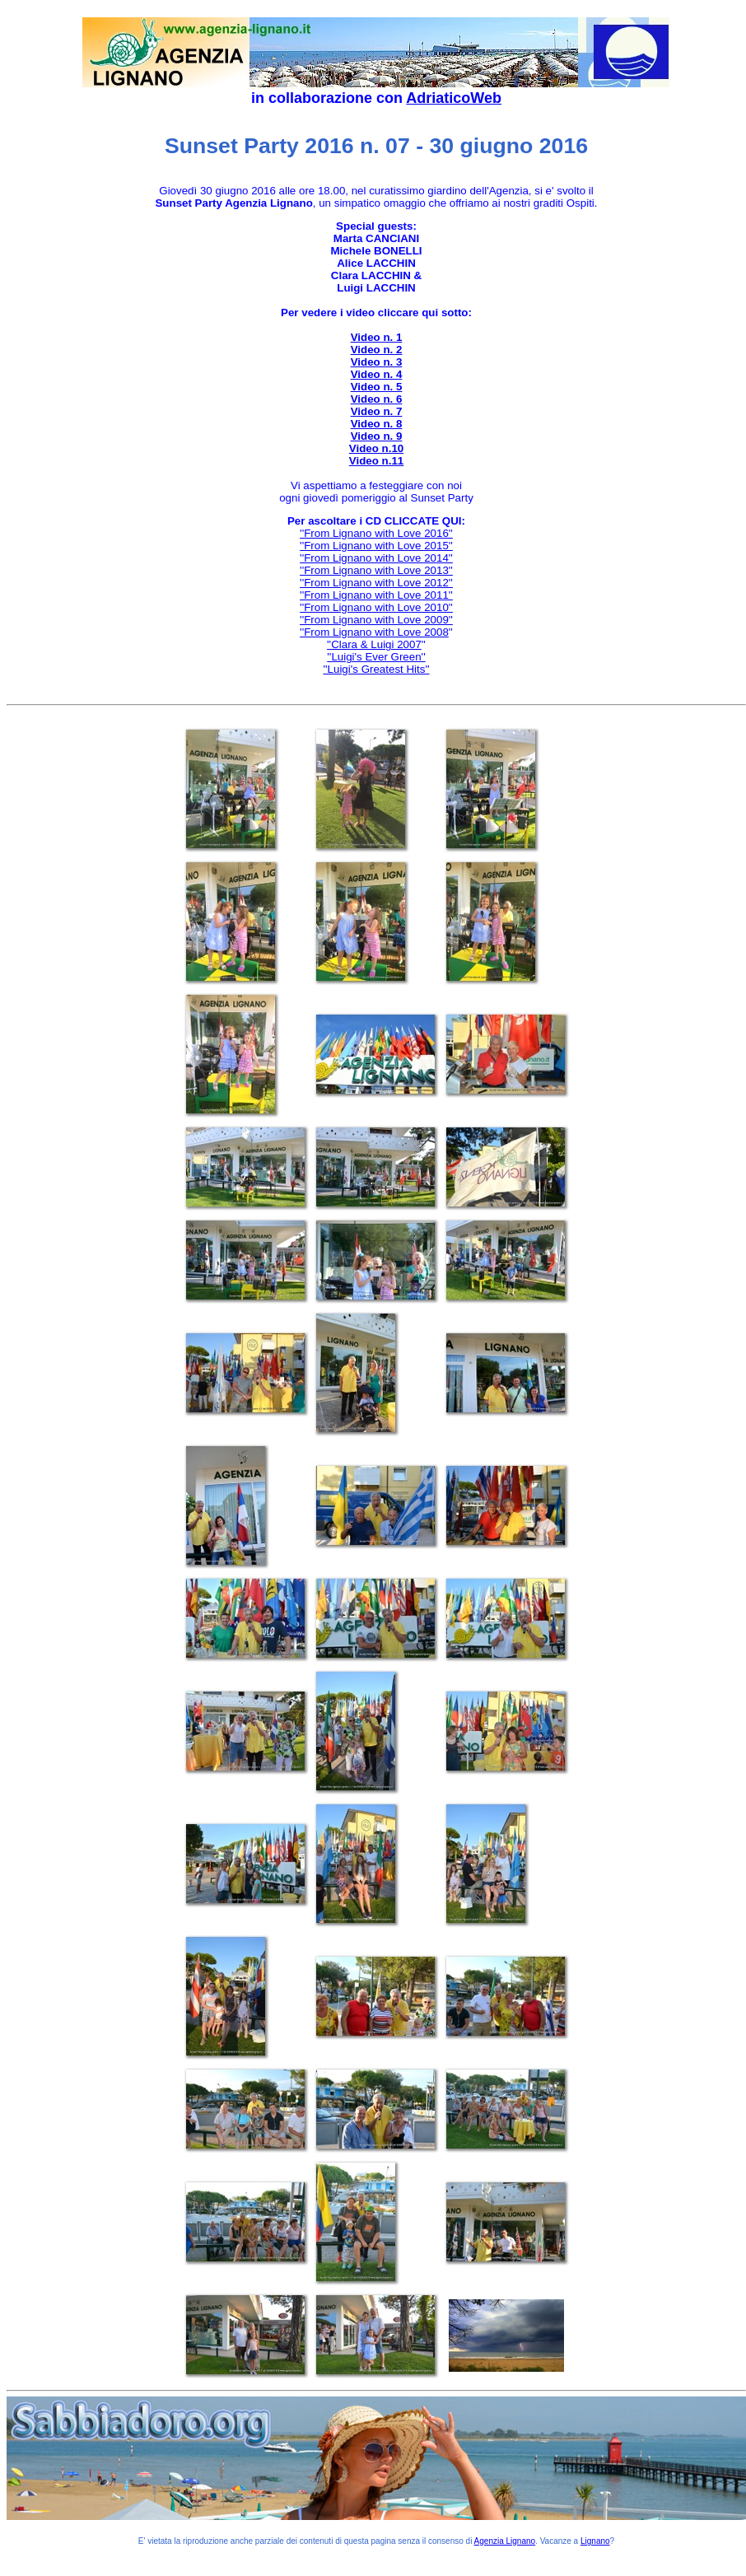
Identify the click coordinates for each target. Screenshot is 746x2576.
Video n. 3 (377, 362)
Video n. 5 (377, 386)
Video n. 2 (377, 349)
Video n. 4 (377, 374)
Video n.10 (376, 448)
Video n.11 (376, 461)
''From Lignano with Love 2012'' (376, 582)
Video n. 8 (377, 424)
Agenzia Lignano (505, 2541)
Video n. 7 (377, 411)
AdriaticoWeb (453, 98)
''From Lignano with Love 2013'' (376, 570)
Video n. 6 (377, 399)
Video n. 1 (377, 337)
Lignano (595, 2541)
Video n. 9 (377, 436)
